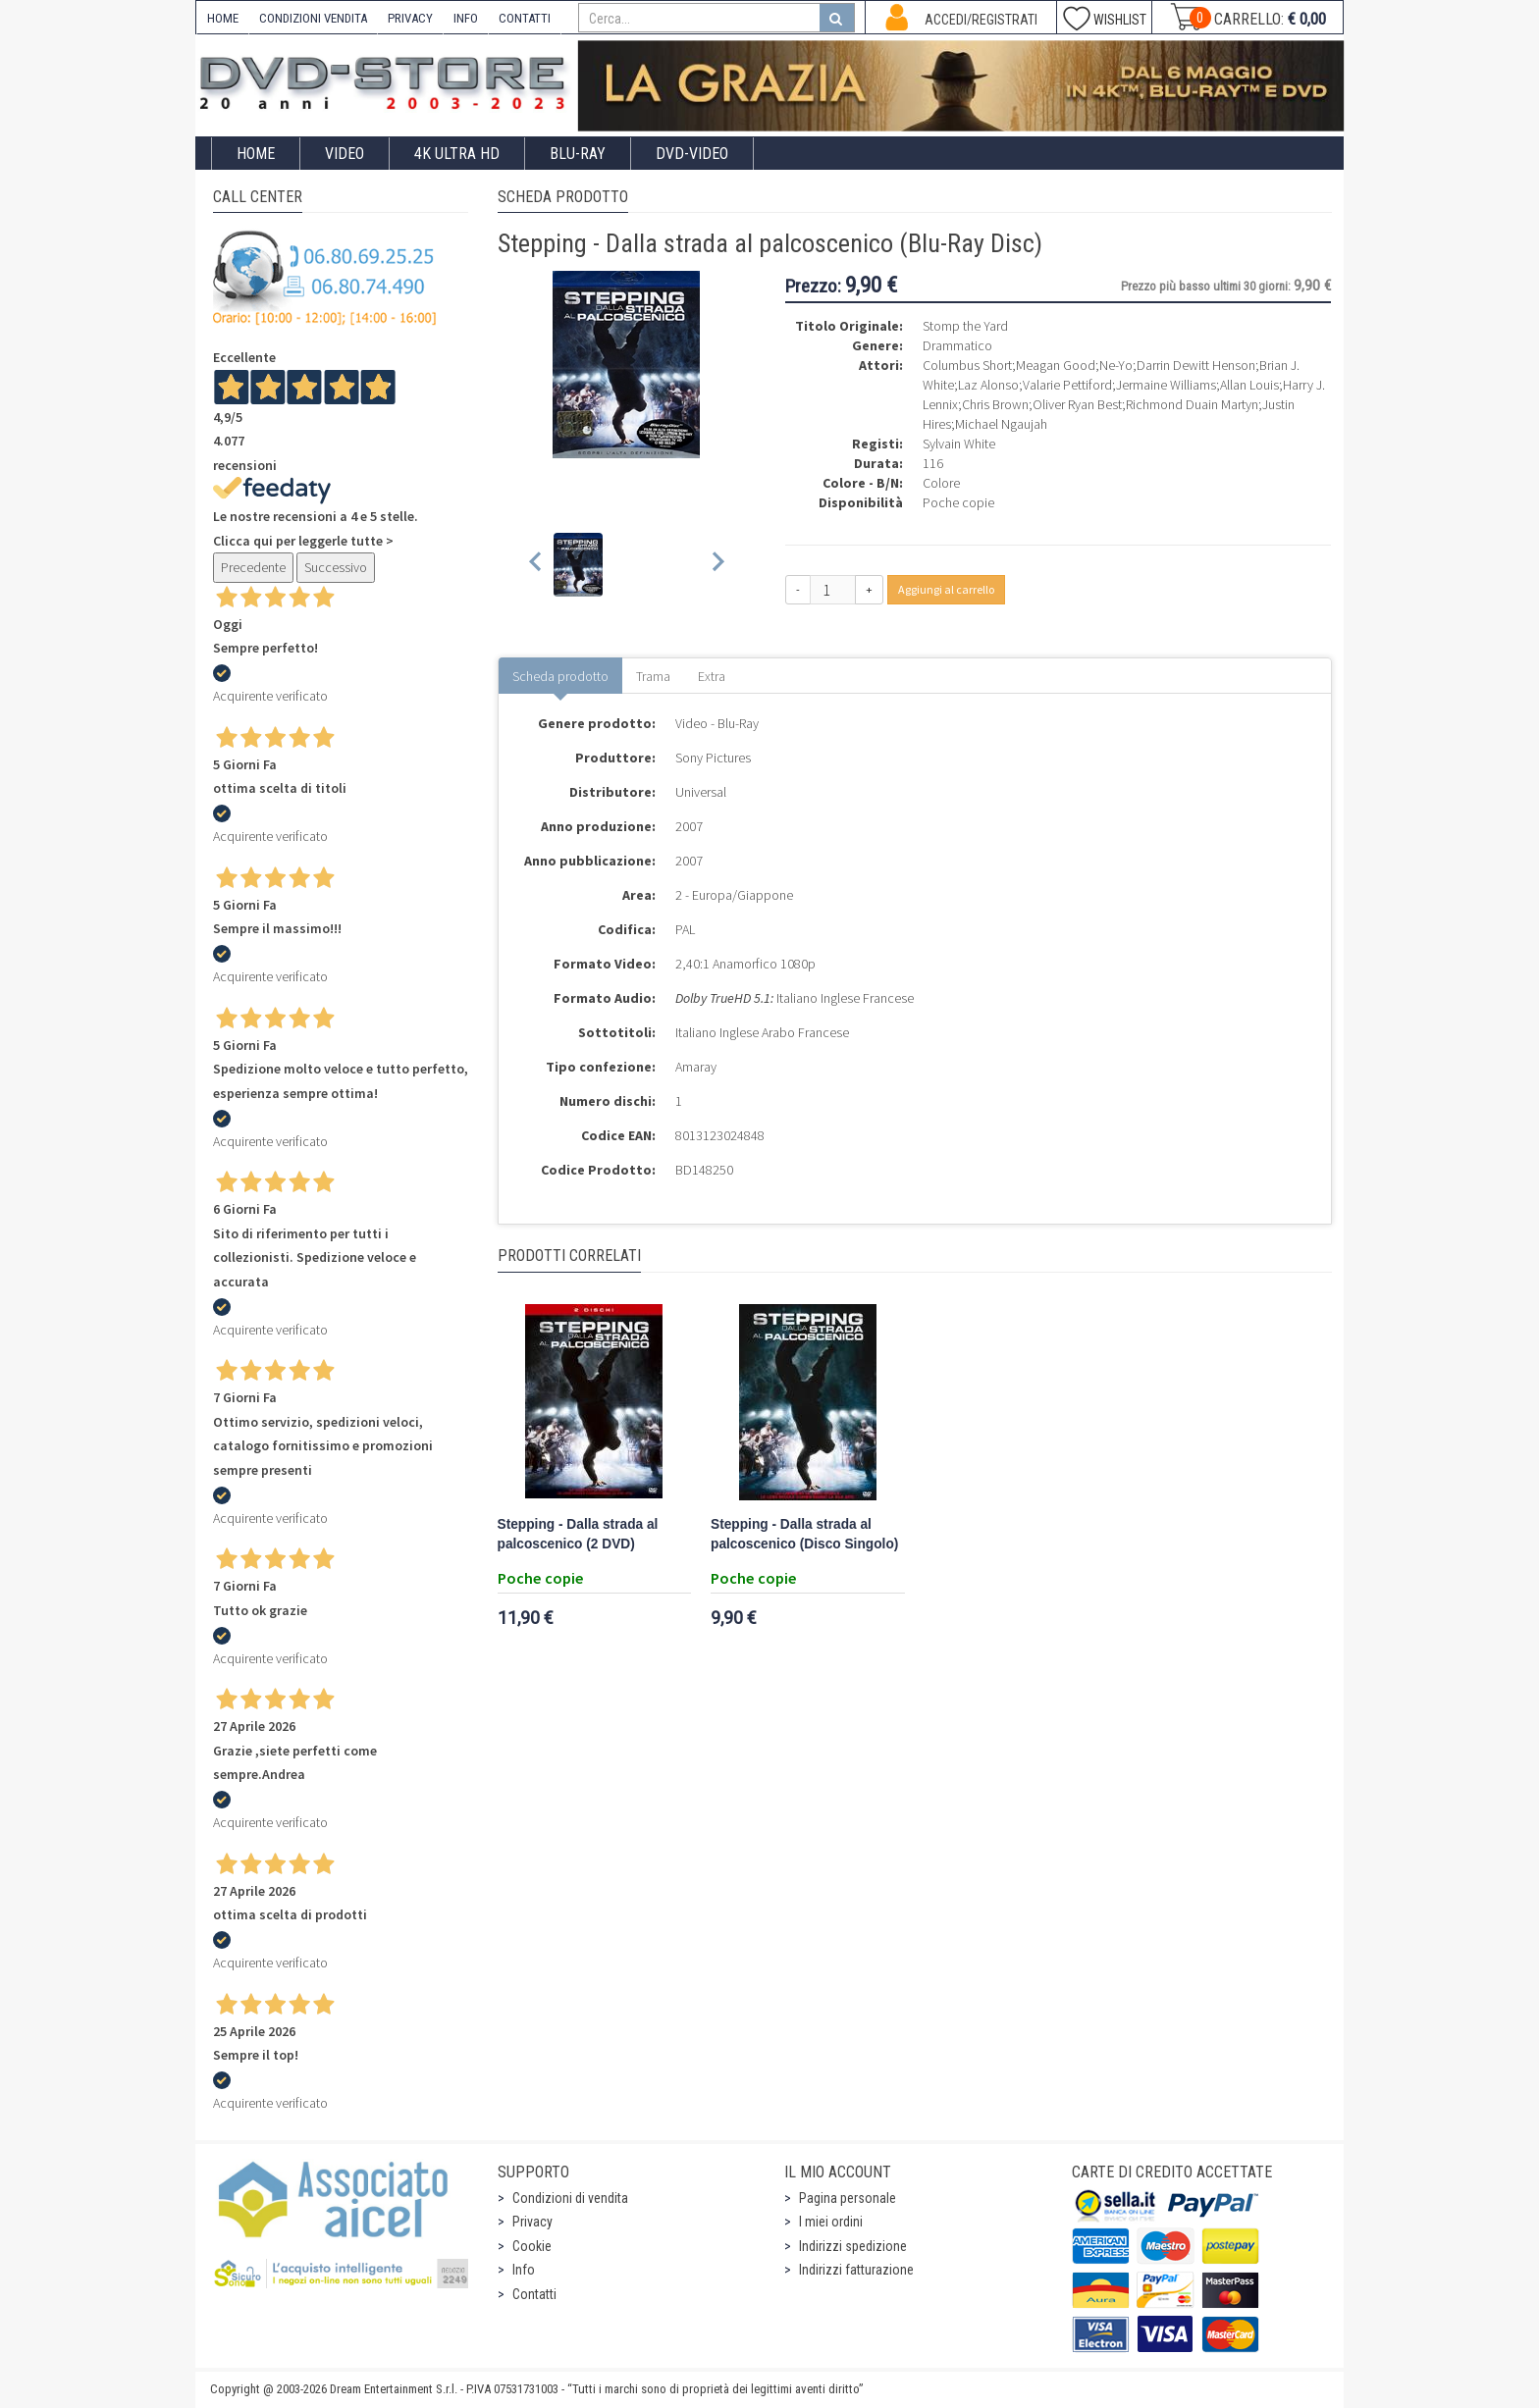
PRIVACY (410, 18)
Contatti (534, 2294)
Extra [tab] (711, 676)
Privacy (532, 2221)
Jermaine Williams (1166, 384)
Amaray (695, 1066)
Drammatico (957, 345)
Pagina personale (847, 2198)
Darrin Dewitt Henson (1196, 365)
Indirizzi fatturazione (856, 2269)
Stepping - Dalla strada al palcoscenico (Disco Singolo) (804, 1534)
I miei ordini (831, 2221)
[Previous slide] (536, 564)
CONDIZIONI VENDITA (313, 18)
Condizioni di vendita (570, 2198)
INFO (465, 18)
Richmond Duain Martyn (1192, 404)
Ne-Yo (1116, 365)
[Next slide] (717, 564)
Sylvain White (959, 443)
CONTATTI (525, 18)
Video (344, 153)
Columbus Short (967, 365)
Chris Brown (995, 404)
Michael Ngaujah (1001, 424)
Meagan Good (1055, 365)
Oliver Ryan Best (1077, 404)
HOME (223, 18)
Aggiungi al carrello (946, 589)
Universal (700, 792)
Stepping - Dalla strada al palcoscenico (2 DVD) (578, 1534)
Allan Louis (1249, 384)
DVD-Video (692, 153)
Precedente (253, 567)
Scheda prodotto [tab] (560, 676)
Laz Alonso (988, 384)
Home (256, 153)
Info (523, 2269)
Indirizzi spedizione (853, 2246)
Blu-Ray (578, 153)
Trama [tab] (653, 676)
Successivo (335, 567)
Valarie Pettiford (1067, 384)
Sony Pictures (713, 757)
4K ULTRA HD (457, 153)
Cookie (532, 2246)
